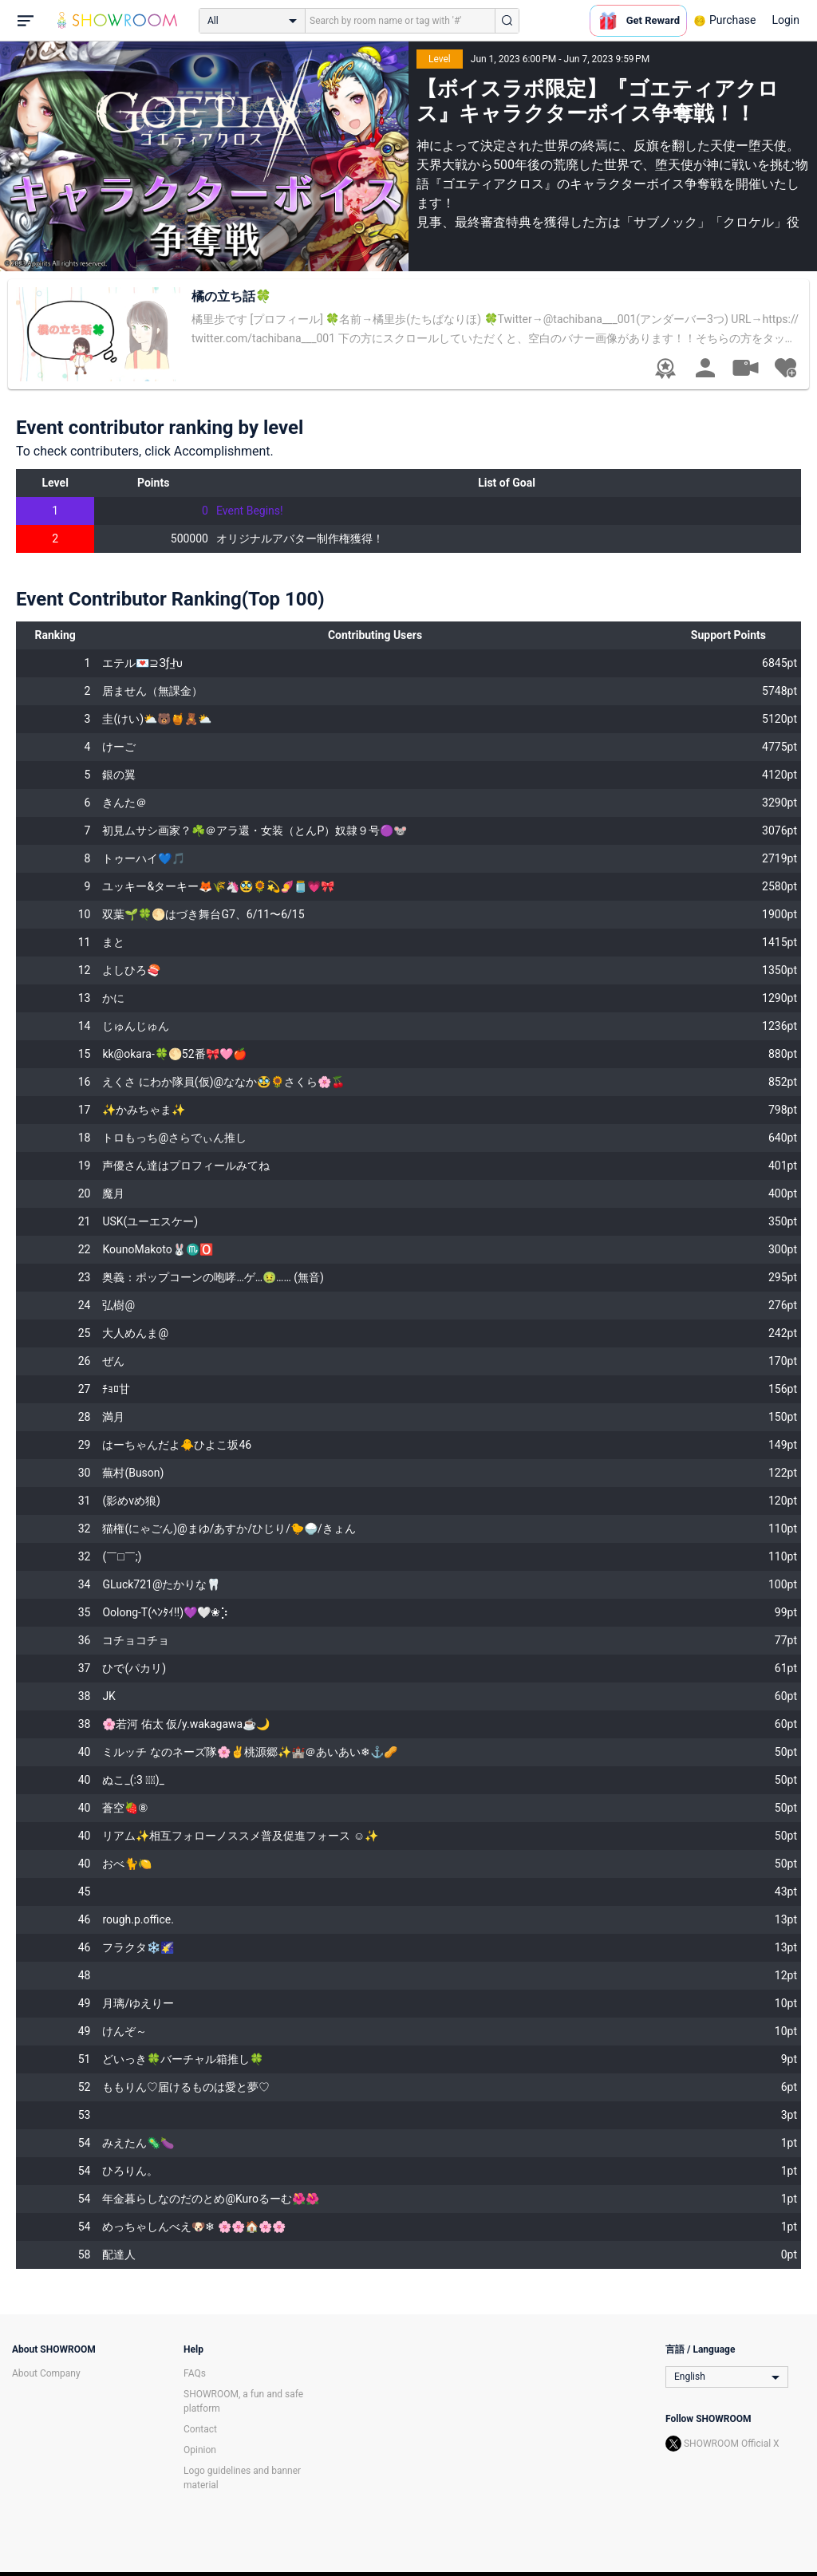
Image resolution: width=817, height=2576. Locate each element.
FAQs (195, 2373)
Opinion (200, 2450)
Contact (200, 2429)
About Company (46, 2373)
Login (785, 20)
